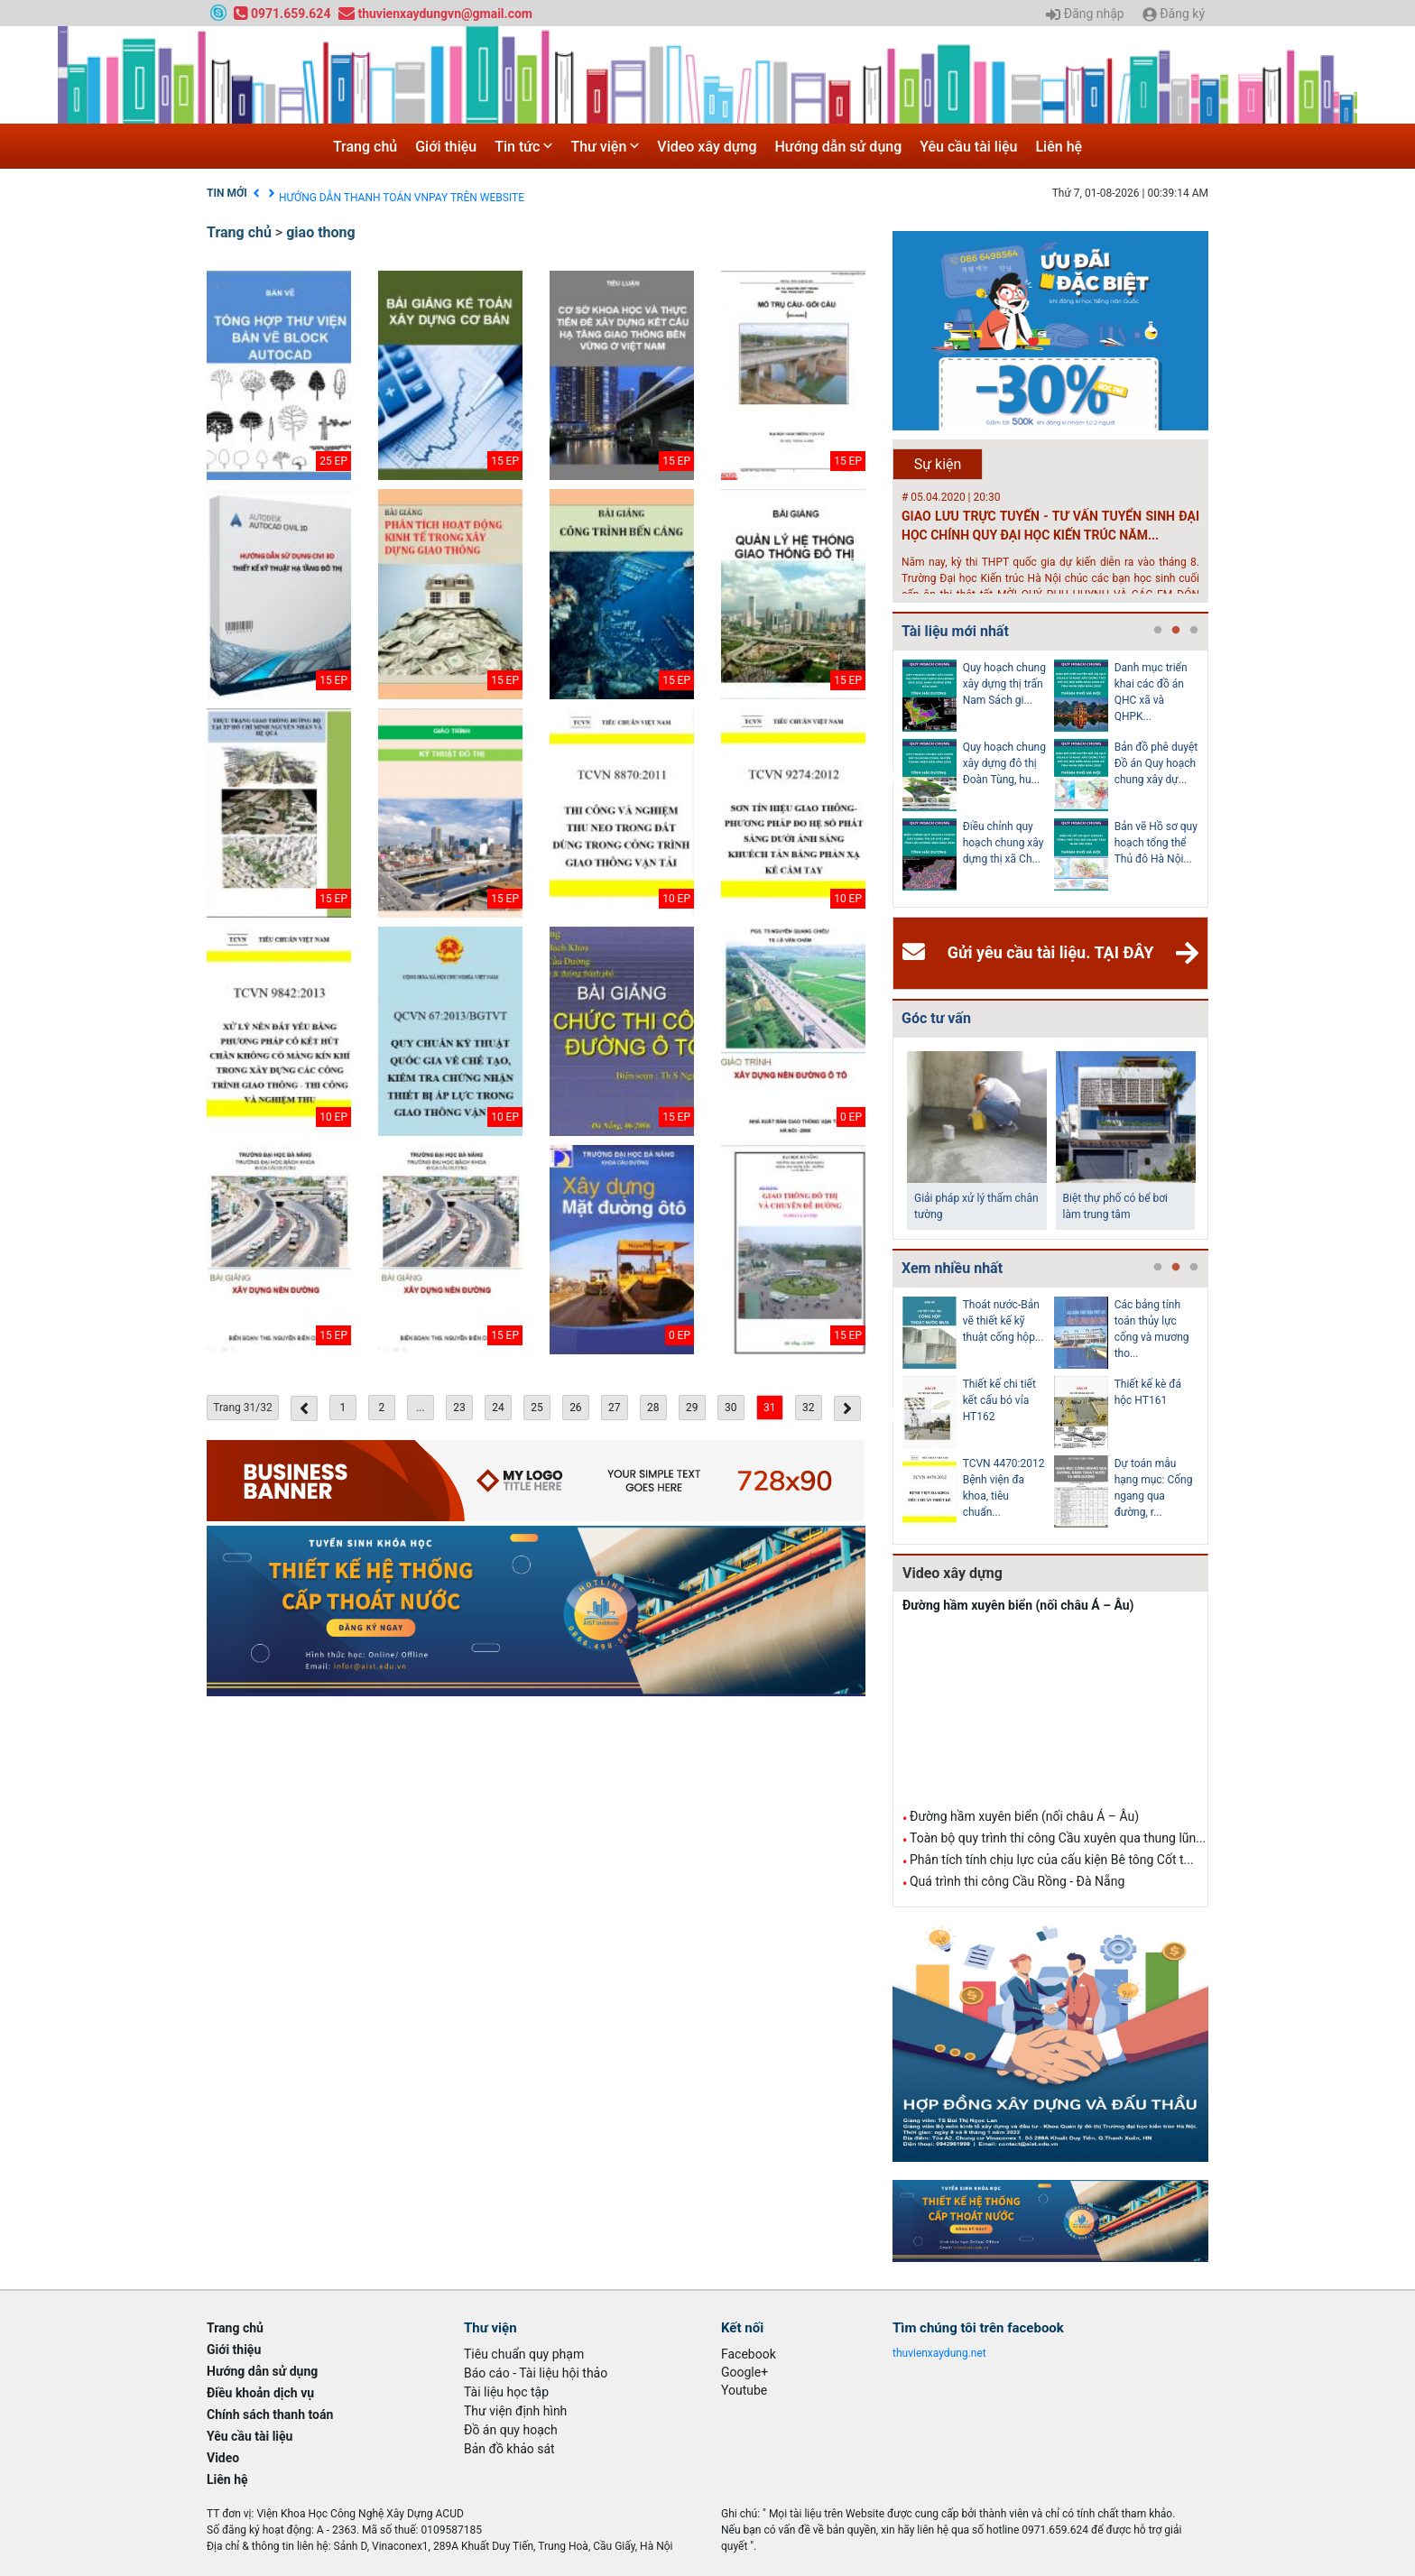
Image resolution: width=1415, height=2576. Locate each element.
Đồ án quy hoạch (511, 2430)
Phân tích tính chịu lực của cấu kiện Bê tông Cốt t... (1052, 1859)
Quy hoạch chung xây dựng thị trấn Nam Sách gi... (1004, 683)
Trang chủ (365, 146)
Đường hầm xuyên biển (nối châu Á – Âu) (1018, 1605)
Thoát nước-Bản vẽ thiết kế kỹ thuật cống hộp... (1003, 1320)
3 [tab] (1194, 631)
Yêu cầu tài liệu (968, 146)
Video (223, 2458)
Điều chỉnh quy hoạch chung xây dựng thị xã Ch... (1003, 842)
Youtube (744, 2390)
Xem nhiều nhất (952, 1268)
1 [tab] (1158, 631)
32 (808, 1407)
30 (731, 1407)
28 (653, 1407)
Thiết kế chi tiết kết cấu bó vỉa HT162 (999, 1400)
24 (498, 1407)
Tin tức (523, 146)
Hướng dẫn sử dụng (838, 146)
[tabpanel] (978, 779)
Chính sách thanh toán (270, 2414)
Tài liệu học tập (506, 2392)
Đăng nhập (1085, 14)
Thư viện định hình (515, 2411)
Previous (889, 779)
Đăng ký (1173, 14)
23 (459, 1407)
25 (537, 1407)
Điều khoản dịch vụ (324, 194)
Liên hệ (1058, 146)
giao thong (320, 232)
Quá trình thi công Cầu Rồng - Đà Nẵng (1017, 1881)
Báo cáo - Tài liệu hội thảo (535, 2373)
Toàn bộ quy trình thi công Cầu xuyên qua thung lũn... (1058, 1838)
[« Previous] (304, 1408)
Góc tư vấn (936, 1018)
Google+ (744, 2372)
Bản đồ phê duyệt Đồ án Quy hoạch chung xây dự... (1156, 763)
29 (692, 1407)
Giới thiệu (445, 146)
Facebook (748, 2354)
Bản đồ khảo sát (509, 2449)
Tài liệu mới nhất (955, 631)
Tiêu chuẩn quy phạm (524, 2354)
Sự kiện (938, 464)
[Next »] (847, 1408)
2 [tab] (1176, 631)
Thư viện (604, 146)
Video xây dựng (706, 146)
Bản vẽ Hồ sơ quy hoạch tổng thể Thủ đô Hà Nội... (1156, 842)
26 (575, 1407)
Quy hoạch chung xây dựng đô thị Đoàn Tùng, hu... (1004, 763)
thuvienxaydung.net (939, 2353)
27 (614, 1407)
